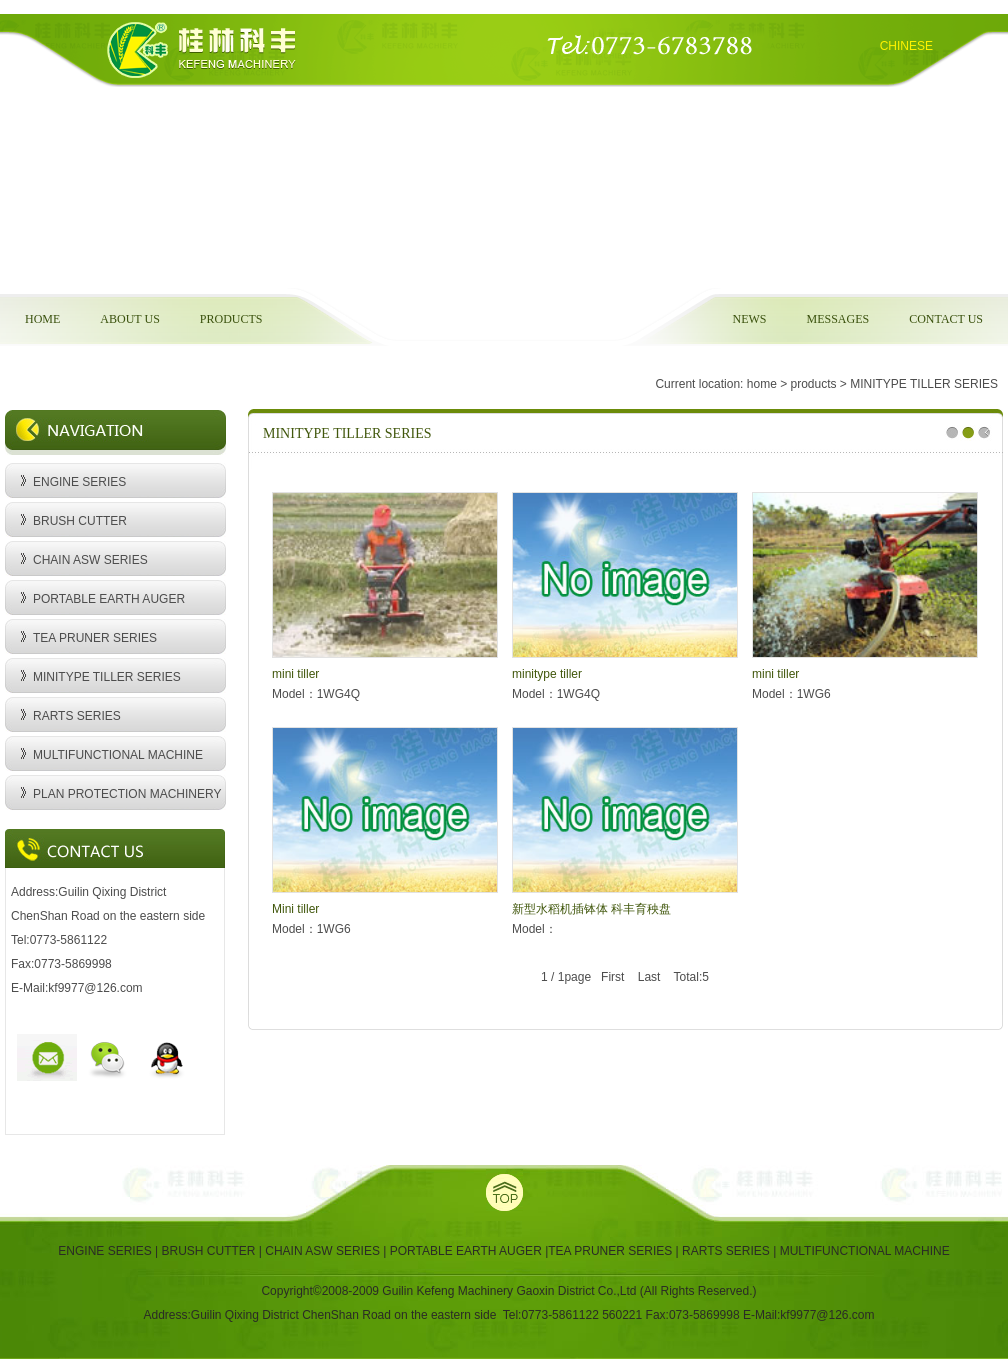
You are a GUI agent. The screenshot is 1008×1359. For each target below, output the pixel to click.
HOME (42, 319)
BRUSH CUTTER (80, 521)
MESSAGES (837, 319)
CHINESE (906, 46)
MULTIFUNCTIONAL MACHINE (118, 755)
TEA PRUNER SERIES (95, 638)
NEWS (749, 319)
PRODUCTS (231, 319)
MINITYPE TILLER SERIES (107, 677)
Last (649, 977)
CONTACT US (946, 319)
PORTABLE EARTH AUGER (109, 599)
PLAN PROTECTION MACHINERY (127, 794)
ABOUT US (129, 319)
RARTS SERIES (77, 716)
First (612, 977)
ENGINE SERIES (79, 482)
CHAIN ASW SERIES (90, 560)
